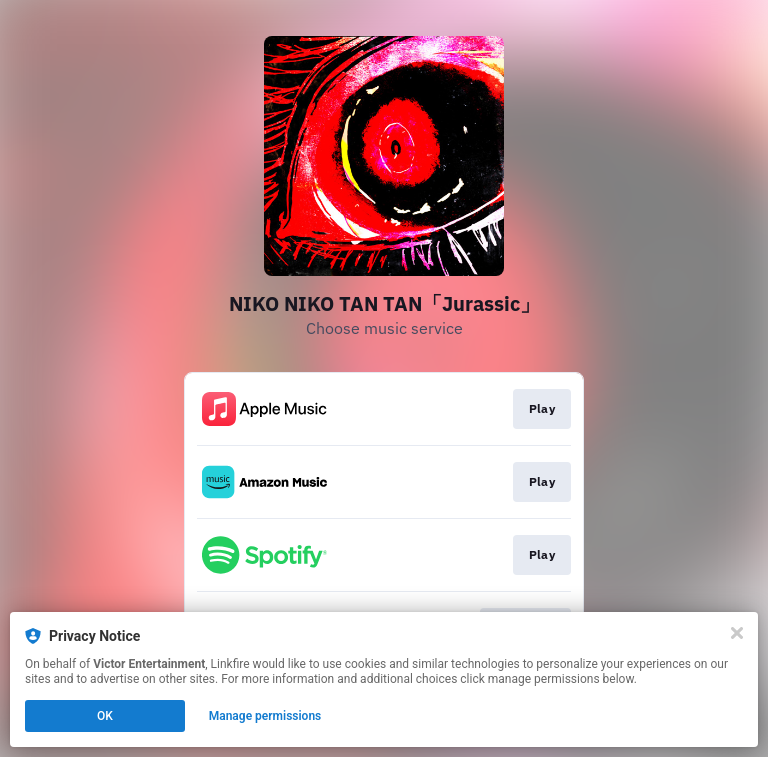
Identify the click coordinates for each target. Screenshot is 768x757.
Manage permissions (265, 716)
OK (105, 716)
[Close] (737, 633)
